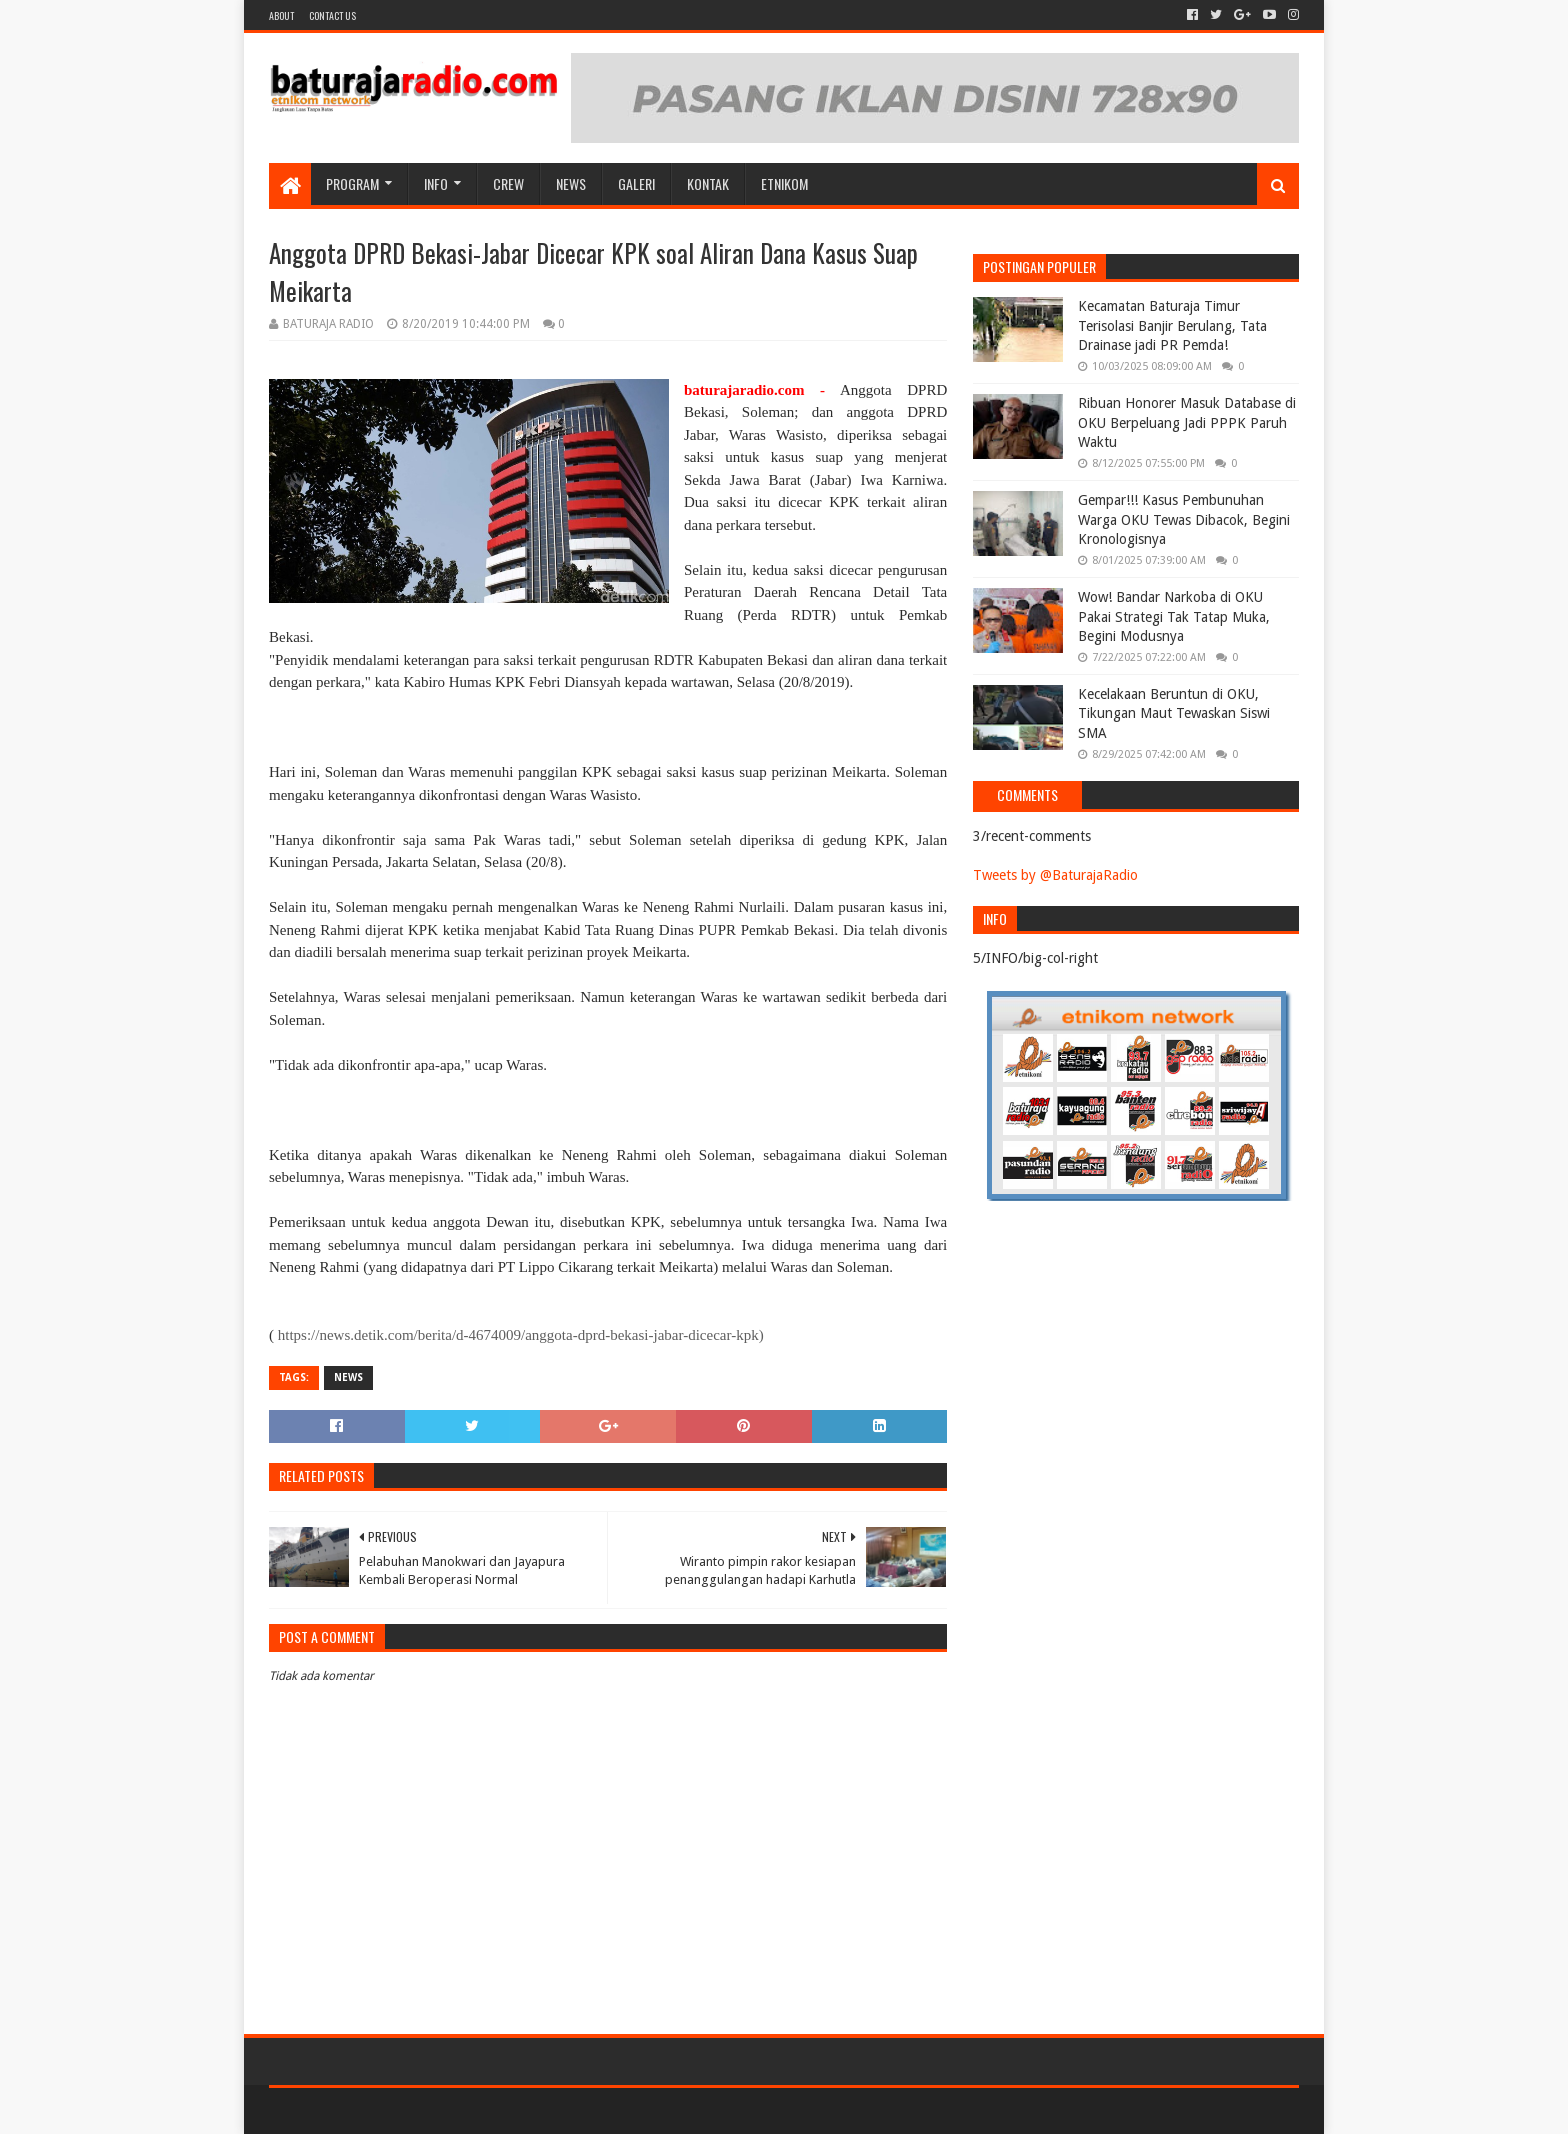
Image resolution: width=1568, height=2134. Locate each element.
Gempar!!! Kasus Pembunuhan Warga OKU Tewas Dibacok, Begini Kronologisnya (1184, 519)
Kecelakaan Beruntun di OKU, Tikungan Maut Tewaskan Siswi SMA (1174, 713)
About (281, 15)
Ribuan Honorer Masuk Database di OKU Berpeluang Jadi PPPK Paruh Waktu (1187, 422)
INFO (436, 183)
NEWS (571, 183)
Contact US (332, 15)
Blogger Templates (495, 2110)
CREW (508, 183)
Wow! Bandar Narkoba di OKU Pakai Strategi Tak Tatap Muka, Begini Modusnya (1174, 616)
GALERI (636, 183)
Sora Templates (380, 2110)
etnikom (784, 183)
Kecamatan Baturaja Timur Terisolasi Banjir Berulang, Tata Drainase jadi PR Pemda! (1172, 325)
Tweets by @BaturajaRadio (1055, 875)
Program (352, 183)
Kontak (708, 183)
